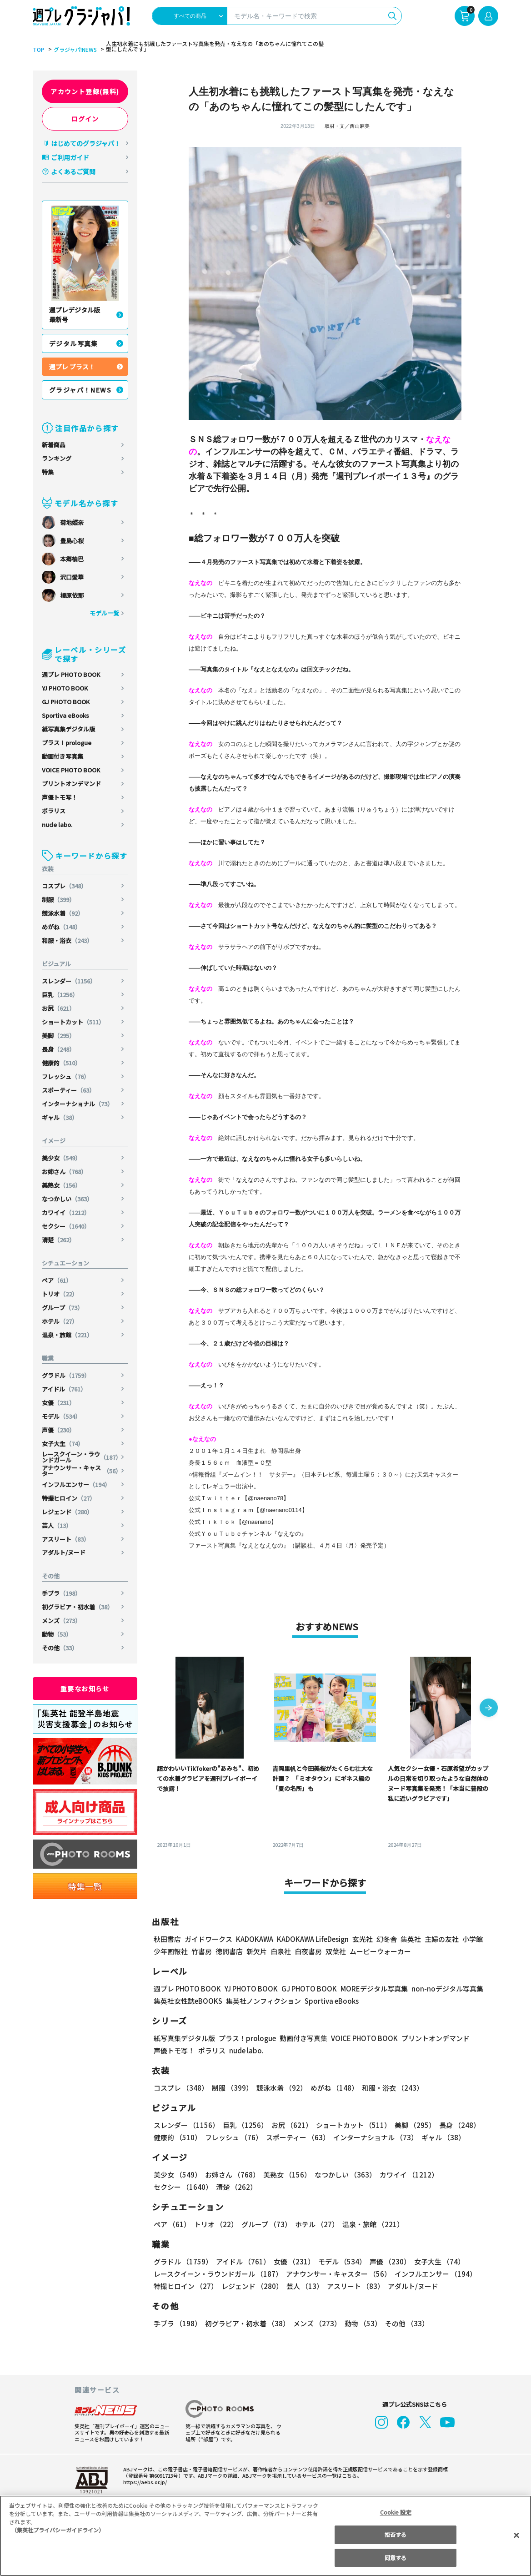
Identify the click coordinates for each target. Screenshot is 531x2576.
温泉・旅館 (68, 1335)
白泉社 (281, 1951)
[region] (265, 2535)
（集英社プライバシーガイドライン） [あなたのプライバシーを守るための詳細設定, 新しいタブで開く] (57, 2530)
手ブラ (62, 1593)
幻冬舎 (385, 1939)
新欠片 (256, 1951)
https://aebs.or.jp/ (143, 2482)
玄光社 (361, 1939)
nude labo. (57, 824)
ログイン (85, 118)
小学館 (471, 1939)
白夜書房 (308, 1951)
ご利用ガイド (70, 157)
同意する (395, 2557)
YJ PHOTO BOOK (65, 688)
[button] (488, 1708)
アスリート (66, 1539)
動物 (57, 1634)
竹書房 (201, 1951)
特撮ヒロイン (69, 1498)
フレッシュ (66, 1076)
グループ (63, 1307)
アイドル (64, 1389)
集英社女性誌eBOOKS (187, 2001)
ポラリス (53, 811)
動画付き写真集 (62, 756)
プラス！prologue (67, 742)
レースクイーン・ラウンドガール (81, 1457)
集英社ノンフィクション (262, 2001)
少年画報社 (171, 1951)
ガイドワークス (208, 1939)
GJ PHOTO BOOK (66, 701)
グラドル (66, 1375)
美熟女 (62, 1185)
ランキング (56, 458)
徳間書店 (229, 1951)
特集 (48, 472)
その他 (60, 1647)
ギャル (60, 1117)
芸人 (57, 1525)
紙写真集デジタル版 (68, 729)
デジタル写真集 (73, 343)
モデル (62, 1416)
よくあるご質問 (73, 171)
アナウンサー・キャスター (81, 1470)
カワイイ (66, 1212)
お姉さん (65, 1171)
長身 (59, 1049)
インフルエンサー (76, 1484)
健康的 (62, 1063)
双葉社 (336, 1951)
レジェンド (68, 1511)
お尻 (59, 1008)
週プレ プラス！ (72, 366)
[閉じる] (516, 2535)
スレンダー (69, 981)
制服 (59, 899)
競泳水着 (63, 913)
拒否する (395, 2534)
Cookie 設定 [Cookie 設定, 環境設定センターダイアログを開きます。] (395, 2512)
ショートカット (73, 1022)
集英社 (409, 1939)
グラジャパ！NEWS (80, 389)
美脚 (59, 1035)
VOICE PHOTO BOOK (71, 770)
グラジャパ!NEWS (74, 49)
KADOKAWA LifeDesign (312, 1939)
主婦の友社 (441, 1939)
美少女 (62, 1158)
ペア (57, 1280)
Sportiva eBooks (65, 715)
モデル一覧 (104, 613)
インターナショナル (78, 1103)
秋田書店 (167, 1939)
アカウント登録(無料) (85, 91)
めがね (62, 927)
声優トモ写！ (59, 797)
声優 (59, 1430)
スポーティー (69, 1090)
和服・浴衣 (68, 940)
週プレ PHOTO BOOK (71, 674)
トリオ (60, 1294)
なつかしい (68, 1199)
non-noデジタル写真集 (441, 1988)
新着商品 (53, 444)
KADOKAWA (254, 1939)
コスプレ (65, 886)
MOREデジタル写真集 (369, 1988)
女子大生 (63, 1443)
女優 (59, 1402)
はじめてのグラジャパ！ (85, 143)
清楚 (59, 1239)
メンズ (62, 1620)
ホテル (60, 1321)
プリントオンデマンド (71, 783)
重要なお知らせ (85, 1688)
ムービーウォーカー (380, 1951)
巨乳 (61, 994)
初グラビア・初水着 (78, 1607)
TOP (38, 49)
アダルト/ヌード (63, 1552)
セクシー (66, 1226)
